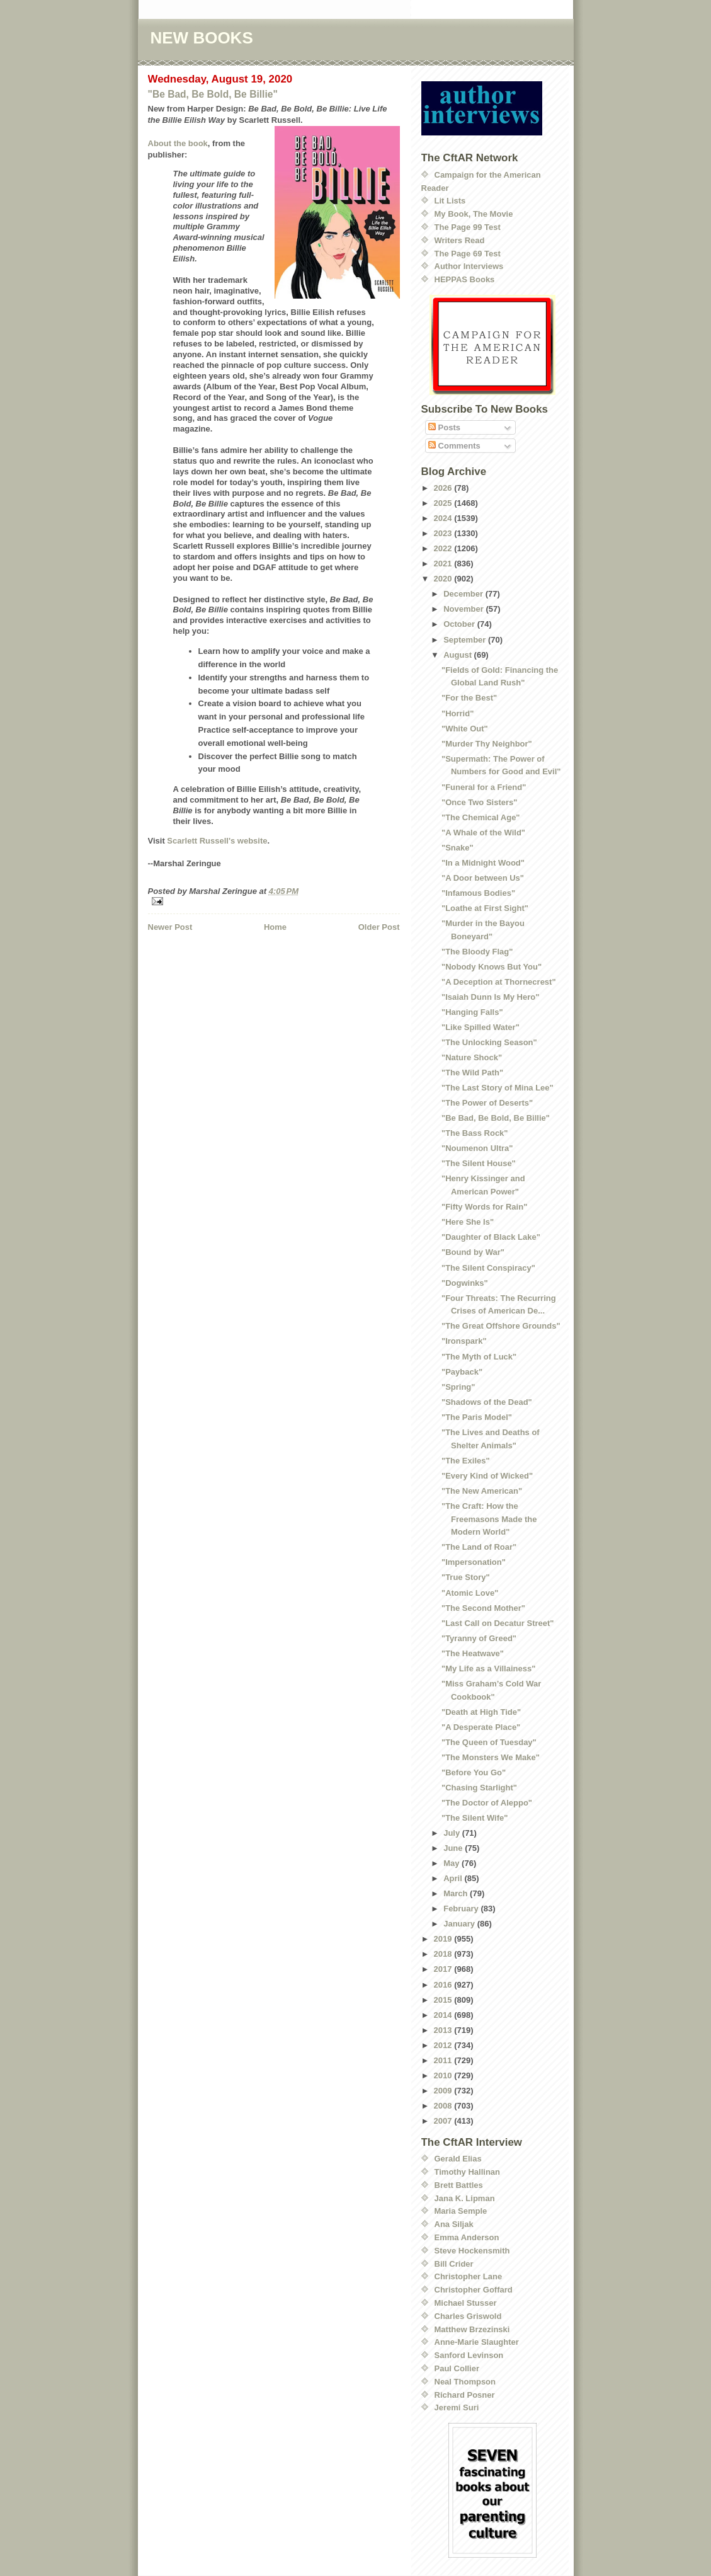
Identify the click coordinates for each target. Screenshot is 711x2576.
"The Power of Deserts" (487, 1103)
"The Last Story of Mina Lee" (497, 1087)
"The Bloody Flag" (477, 951)
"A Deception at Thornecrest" (498, 982)
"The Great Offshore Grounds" (500, 1326)
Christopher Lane (469, 2276)
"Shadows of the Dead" (486, 1402)
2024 (444, 518)
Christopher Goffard (474, 2289)
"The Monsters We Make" (490, 1757)
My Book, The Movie (474, 214)
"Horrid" (457, 713)
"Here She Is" (467, 1222)
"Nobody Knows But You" (491, 966)
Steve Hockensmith (472, 2250)
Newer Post (170, 927)
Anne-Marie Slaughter (477, 2342)
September (465, 639)
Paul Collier (457, 2368)
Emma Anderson (467, 2237)
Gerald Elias (458, 2158)
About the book (178, 143)
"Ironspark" (464, 1341)
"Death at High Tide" (481, 1712)
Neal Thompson (465, 2381)
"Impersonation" (473, 1562)
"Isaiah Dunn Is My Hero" (490, 997)
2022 (444, 548)
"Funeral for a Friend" (483, 787)
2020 (444, 578)
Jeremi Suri (457, 2407)
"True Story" (465, 1577)
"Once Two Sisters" (479, 802)
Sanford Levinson (469, 2355)
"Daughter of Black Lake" (490, 1237)
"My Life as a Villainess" (488, 1668)
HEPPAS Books (465, 279)
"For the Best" (469, 697)
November (464, 609)
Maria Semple (461, 2211)
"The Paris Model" (476, 1417)
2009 (444, 2090)
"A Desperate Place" (480, 1727)
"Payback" (461, 1372)
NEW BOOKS (202, 37)
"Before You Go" (473, 1772)
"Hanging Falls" (472, 1012)
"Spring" (458, 1387)
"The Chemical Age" (480, 817)
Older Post (379, 927)
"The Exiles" (465, 1460)
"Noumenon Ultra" (477, 1148)
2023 (444, 533)
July (452, 1833)
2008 (444, 2105)
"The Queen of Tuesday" (489, 1742)
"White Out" (464, 728)
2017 (444, 1969)
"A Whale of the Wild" (483, 832)
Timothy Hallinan (468, 2172)
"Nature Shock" (471, 1057)
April (453, 1878)
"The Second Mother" (483, 1608)
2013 (444, 2030)
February (462, 1908)
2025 (444, 503)
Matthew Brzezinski (472, 2329)
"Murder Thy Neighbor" (486, 743)
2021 (444, 563)
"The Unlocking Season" (489, 1042)
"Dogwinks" (464, 1283)
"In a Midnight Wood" (483, 862)
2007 (444, 2121)
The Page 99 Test (468, 227)
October (460, 624)
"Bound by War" (472, 1252)
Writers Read (460, 240)
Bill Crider (454, 2264)
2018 (444, 1954)
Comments (454, 445)
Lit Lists (450, 200)
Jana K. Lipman (465, 2198)
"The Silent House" (478, 1163)
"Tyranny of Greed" (478, 1638)
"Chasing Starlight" (479, 1787)
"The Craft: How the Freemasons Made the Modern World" (489, 1519)
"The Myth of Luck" (478, 1356)
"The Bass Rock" (474, 1133)
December (464, 593)
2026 (444, 488)
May (452, 1863)
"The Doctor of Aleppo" (486, 1802)
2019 (444, 1938)
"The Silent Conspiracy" (488, 1268)
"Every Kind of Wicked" (487, 1475)
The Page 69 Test (468, 253)
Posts (444, 427)
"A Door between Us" (482, 878)
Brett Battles (459, 2185)
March (456, 1893)
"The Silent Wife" (474, 1818)
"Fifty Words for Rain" (484, 1206)
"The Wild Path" (472, 1072)
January (460, 1923)
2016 (444, 1984)
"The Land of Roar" (478, 1547)
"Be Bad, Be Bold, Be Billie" (213, 94)
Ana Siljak (454, 2224)
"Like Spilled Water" (480, 1027)
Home (275, 927)
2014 (444, 2015)
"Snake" (457, 847)
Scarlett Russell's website (217, 840)
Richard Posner (465, 2395)
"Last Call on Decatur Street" (497, 1623)
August (458, 655)
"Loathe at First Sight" (484, 908)
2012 (444, 2045)
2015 (444, 2000)
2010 (444, 2075)
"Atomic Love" (469, 1593)
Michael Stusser (466, 2303)
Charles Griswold (468, 2316)
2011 (444, 2060)
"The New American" (481, 1491)
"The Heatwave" (472, 1653)
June (454, 1848)
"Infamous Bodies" (478, 893)
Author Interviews (469, 266)
